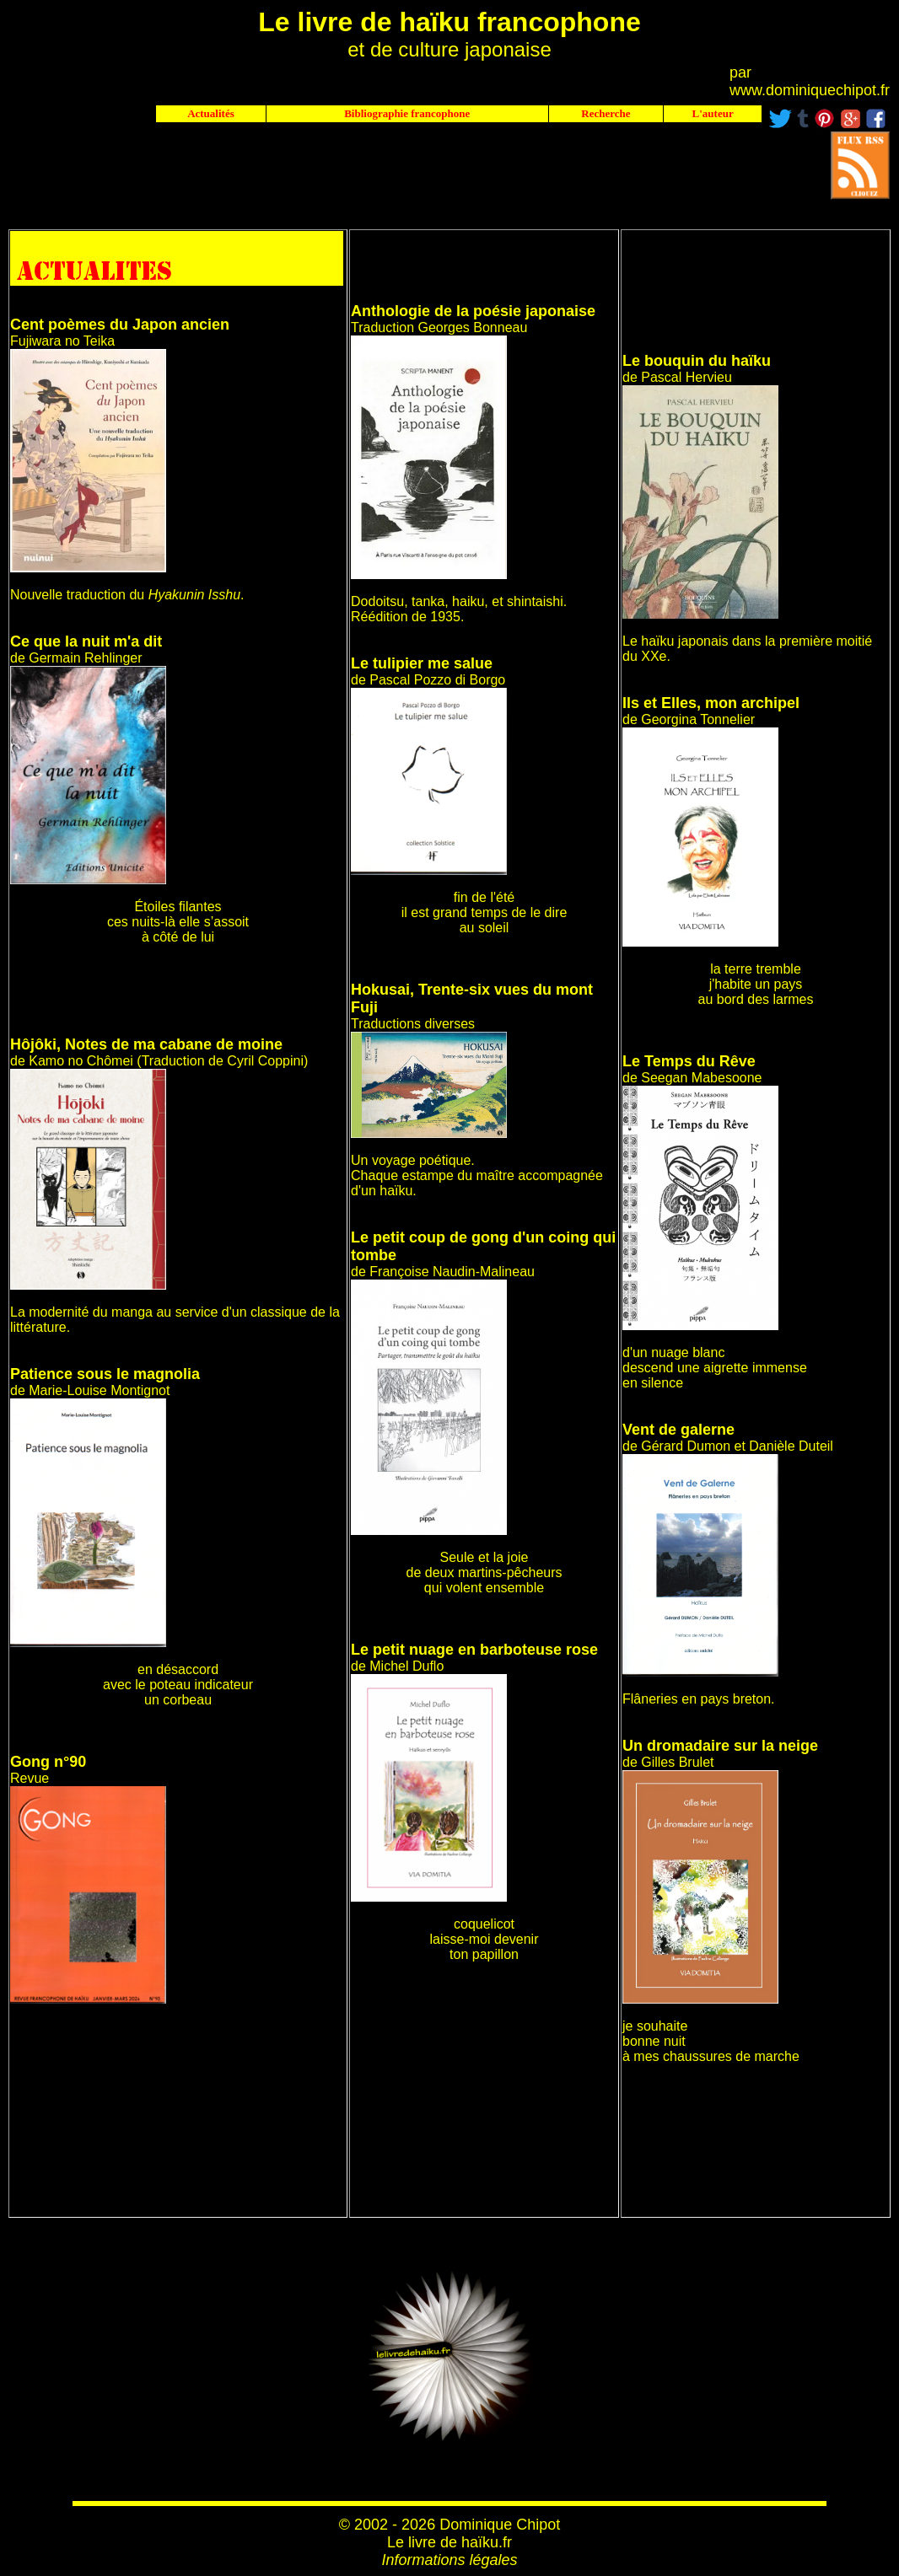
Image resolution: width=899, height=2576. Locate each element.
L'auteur (713, 113)
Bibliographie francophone (407, 113)
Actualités (210, 113)
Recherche (605, 113)
